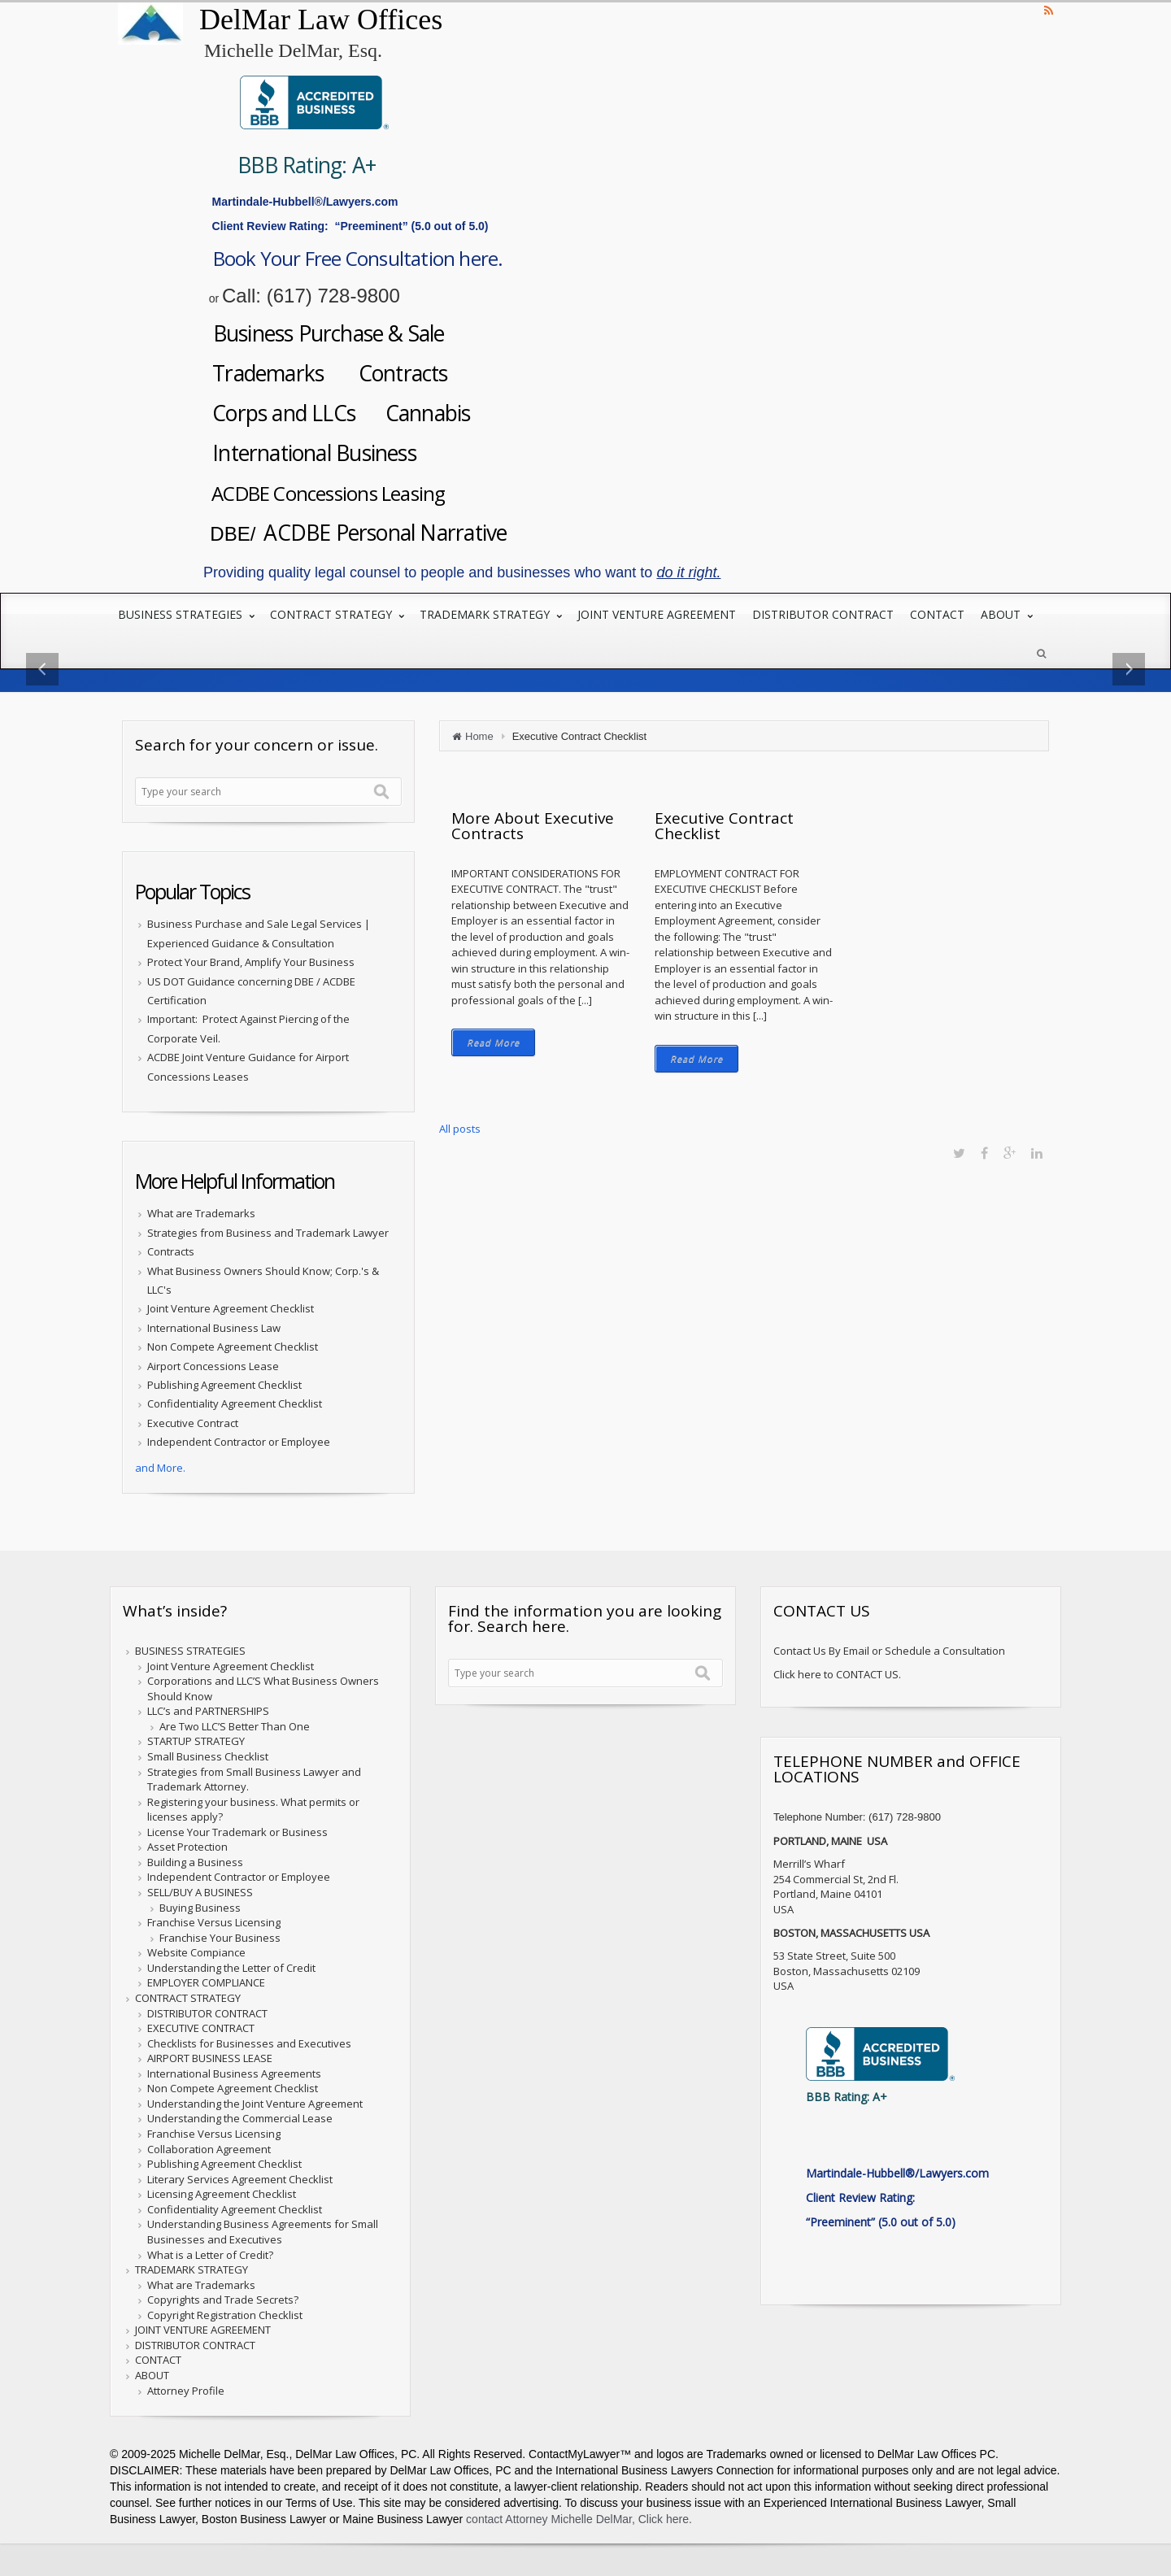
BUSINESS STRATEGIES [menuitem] (182, 623)
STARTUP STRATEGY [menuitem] (196, 1750)
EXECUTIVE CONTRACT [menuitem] (201, 2036)
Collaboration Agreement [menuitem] (209, 2157)
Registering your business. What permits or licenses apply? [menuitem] (253, 1818)
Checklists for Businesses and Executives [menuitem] (249, 2051)
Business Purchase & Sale (353, 335)
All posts (460, 1136)
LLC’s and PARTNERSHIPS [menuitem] (208, 1719)
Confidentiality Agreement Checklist (234, 1412)
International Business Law (214, 1336)
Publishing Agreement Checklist (224, 1393)
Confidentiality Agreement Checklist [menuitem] (234, 2217)
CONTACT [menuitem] (937, 623)
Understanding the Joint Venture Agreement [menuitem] (255, 2111)
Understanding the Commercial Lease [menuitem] (240, 2127)
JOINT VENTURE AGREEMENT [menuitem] (656, 623)
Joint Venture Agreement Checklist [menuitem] (230, 1674)
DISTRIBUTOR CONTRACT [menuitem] (823, 623)
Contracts (434, 376)
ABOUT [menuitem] (1002, 623)
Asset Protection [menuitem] (187, 1855)
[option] (585, 677)
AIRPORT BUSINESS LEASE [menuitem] (209, 2067)
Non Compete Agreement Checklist (232, 1355)
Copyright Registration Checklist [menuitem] (225, 2323)
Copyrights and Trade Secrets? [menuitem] (222, 2308)
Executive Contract (192, 1431)
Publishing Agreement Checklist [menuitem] (224, 2172)
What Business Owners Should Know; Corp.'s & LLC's (263, 1288)
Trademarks (281, 376)
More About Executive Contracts (532, 834)
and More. (160, 1476)
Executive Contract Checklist (724, 834)
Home (479, 744)
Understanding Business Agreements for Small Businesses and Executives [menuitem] (262, 2241)
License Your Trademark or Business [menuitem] (237, 1840)
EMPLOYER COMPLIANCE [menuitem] (206, 1991)
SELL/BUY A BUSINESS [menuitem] (200, 1900)
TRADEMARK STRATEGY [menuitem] (486, 623)
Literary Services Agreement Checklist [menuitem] (240, 2187)
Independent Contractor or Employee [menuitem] (238, 1885)
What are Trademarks (201, 1222)
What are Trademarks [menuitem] (201, 2293)
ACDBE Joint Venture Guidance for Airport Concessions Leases (248, 1075)
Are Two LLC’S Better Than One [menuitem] (234, 1734)
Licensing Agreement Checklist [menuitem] (221, 2202)
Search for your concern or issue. (256, 753)
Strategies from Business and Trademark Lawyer (268, 1241)
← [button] (88, 677)
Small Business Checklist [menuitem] (207, 1764)
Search (381, 799)
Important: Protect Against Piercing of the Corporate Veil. (248, 1037)
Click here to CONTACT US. (837, 1682)
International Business (331, 458)
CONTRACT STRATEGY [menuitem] (332, 623)
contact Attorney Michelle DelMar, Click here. (577, 2527)
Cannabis (461, 416)
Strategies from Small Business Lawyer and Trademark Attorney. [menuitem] (254, 1788)
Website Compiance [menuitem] (196, 1961)
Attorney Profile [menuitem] (185, 2398)
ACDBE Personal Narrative (404, 540)
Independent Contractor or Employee (238, 1450)
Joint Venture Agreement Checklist (230, 1317)
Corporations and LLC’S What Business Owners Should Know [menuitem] (263, 1697)
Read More (493, 1051)
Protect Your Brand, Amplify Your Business (251, 971)
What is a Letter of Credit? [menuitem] (210, 2263)
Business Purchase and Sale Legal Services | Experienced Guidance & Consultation (258, 942)
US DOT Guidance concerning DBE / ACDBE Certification (251, 999)
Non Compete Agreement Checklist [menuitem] (232, 2097)
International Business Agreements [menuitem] (234, 2081)
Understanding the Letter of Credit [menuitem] (231, 1976)
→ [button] (1083, 677)
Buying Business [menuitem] (200, 1915)
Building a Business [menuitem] (195, 1870)
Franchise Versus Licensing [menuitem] (214, 1931)
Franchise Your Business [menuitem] (220, 1946)
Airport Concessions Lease (213, 1374)
